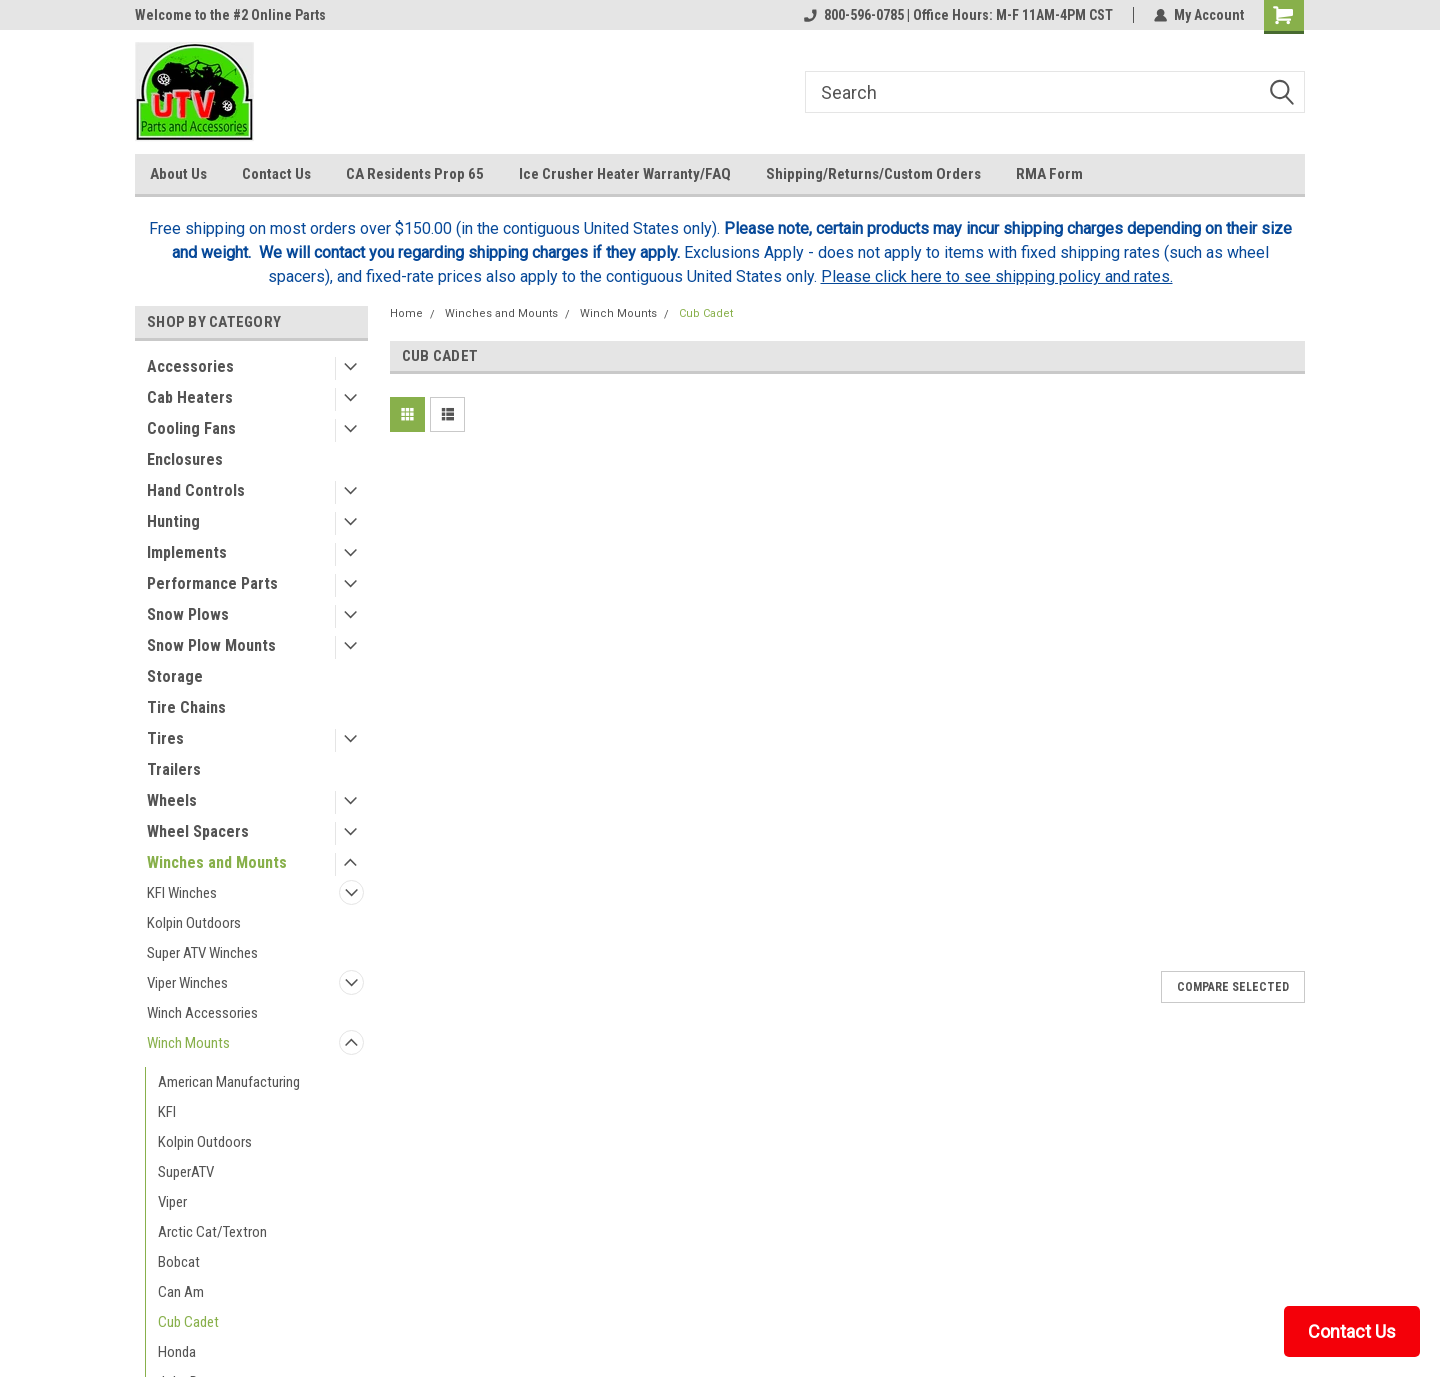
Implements (187, 552)
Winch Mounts (188, 1043)
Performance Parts (212, 583)
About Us (178, 174)
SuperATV (186, 1172)
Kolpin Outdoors (194, 923)
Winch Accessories (202, 1013)
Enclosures (185, 459)
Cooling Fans (191, 428)
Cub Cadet (188, 1322)
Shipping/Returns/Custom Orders (873, 174)
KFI (167, 1112)
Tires (165, 738)
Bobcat (179, 1262)
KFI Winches (182, 893)
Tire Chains (186, 707)
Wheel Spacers (198, 831)
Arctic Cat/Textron (212, 1232)
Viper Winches (187, 983)
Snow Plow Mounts (211, 645)
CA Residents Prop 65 (415, 174)
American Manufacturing (229, 1082)
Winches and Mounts (217, 862)
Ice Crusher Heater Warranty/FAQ (625, 174)
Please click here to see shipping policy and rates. (997, 276)
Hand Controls (196, 490)
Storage (175, 676)
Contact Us (276, 174)
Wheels (172, 800)
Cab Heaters (190, 397)
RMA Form (1049, 174)
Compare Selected (1233, 987)
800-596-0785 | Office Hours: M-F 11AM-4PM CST (958, 15)
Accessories (190, 366)
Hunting (173, 521)
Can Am (181, 1292)
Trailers (174, 769)
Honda (177, 1352)
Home (406, 313)
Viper (172, 1202)
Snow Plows (188, 614)
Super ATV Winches (202, 953)
